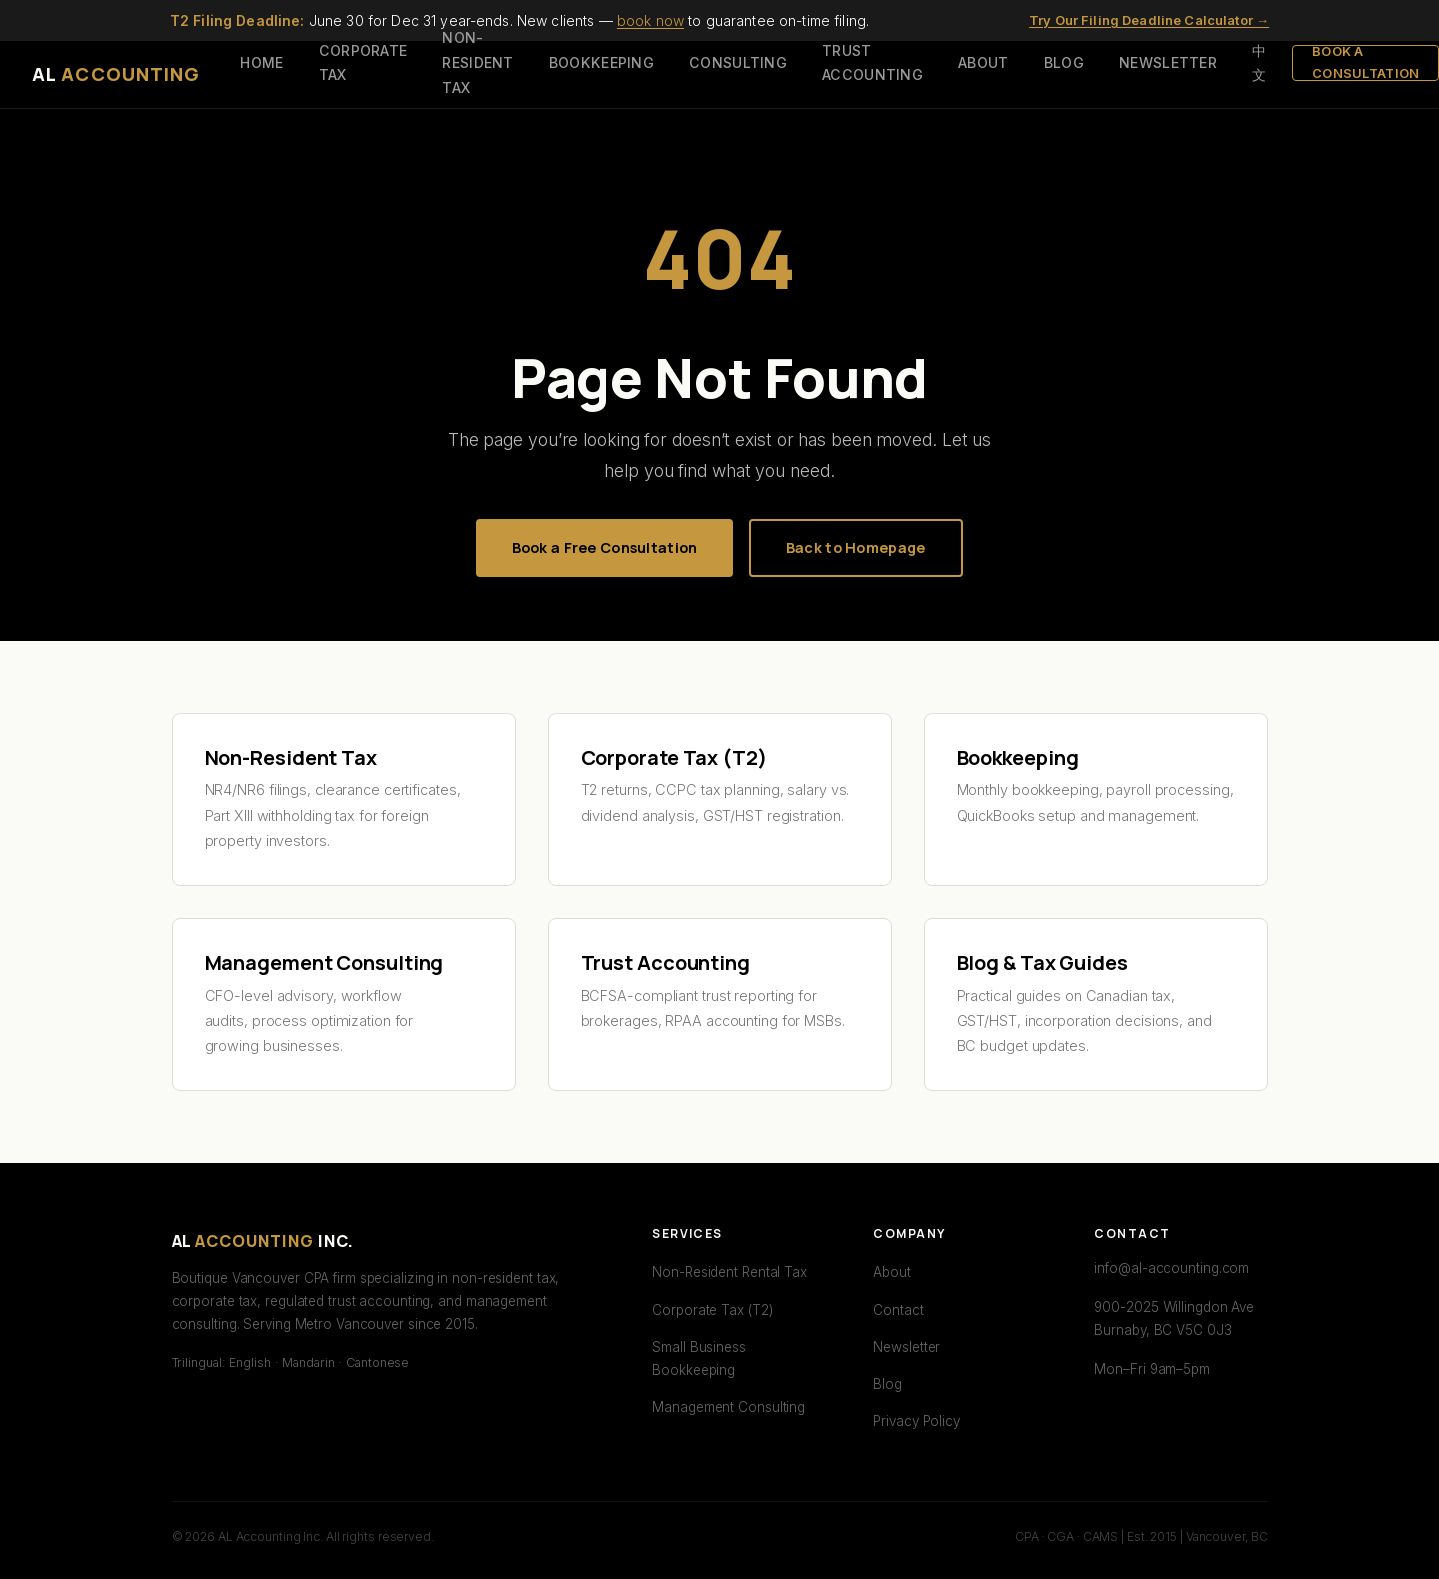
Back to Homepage (856, 547)
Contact (898, 1310)
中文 (1259, 63)
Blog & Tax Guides (1042, 962)
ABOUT (983, 62)
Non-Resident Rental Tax (729, 1272)
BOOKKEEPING (601, 62)
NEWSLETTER (1168, 62)
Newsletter (906, 1347)
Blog (887, 1384)
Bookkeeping (1018, 757)
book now (650, 20)
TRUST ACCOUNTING (872, 63)
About (892, 1272)
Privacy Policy (916, 1421)
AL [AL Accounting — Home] (116, 74)
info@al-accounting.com (1171, 1268)
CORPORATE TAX (363, 63)
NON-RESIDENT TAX (477, 62)
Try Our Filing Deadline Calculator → (1149, 20)
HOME (261, 62)
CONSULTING (738, 62)
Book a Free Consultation (605, 547)
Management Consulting (324, 962)
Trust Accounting (665, 962)
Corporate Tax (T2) (674, 757)
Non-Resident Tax (291, 757)
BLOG (1064, 62)
